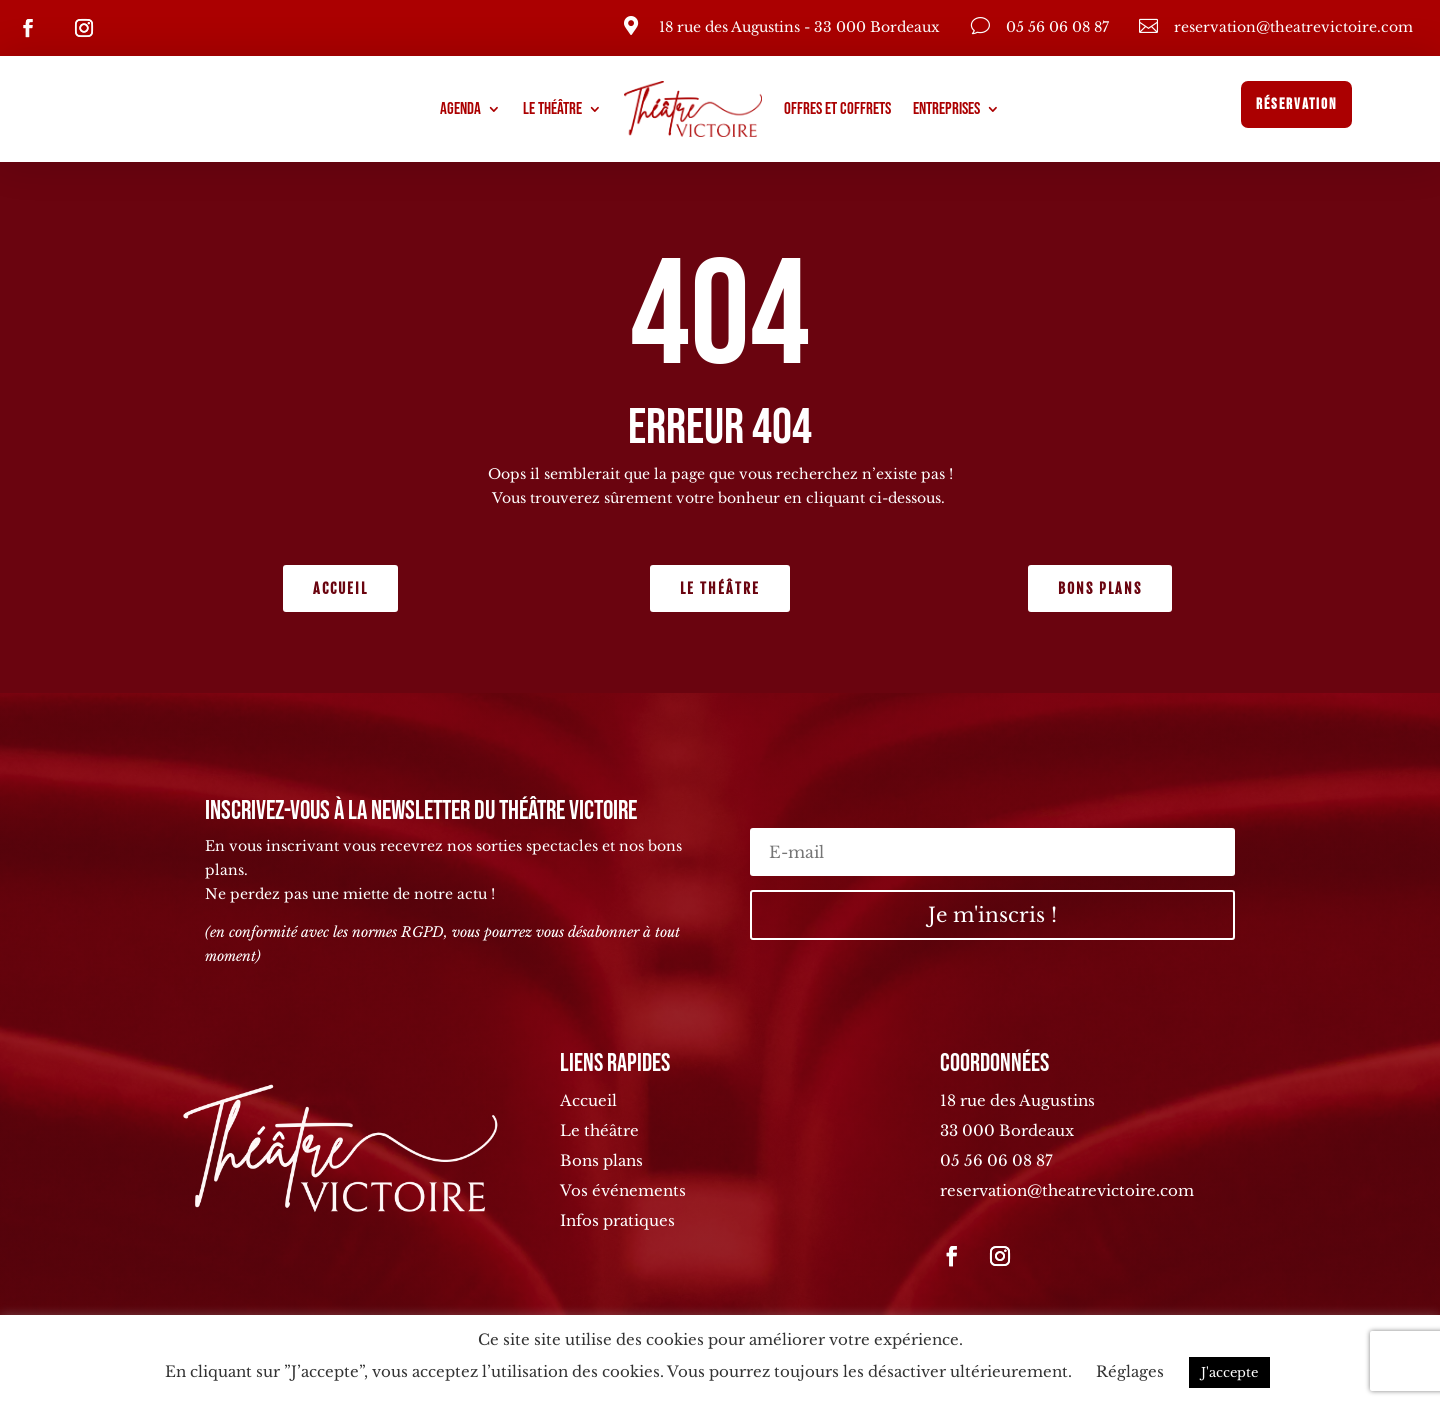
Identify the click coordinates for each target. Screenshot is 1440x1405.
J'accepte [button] (1229, 1372)
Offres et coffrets (837, 109)
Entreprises (946, 109)
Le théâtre (552, 109)
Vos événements (623, 1190)
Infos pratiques (617, 1220)
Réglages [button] (1130, 1371)
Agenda (460, 109)
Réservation (1296, 104)
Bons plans (1100, 588)
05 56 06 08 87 (996, 1160)
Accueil (340, 588)
